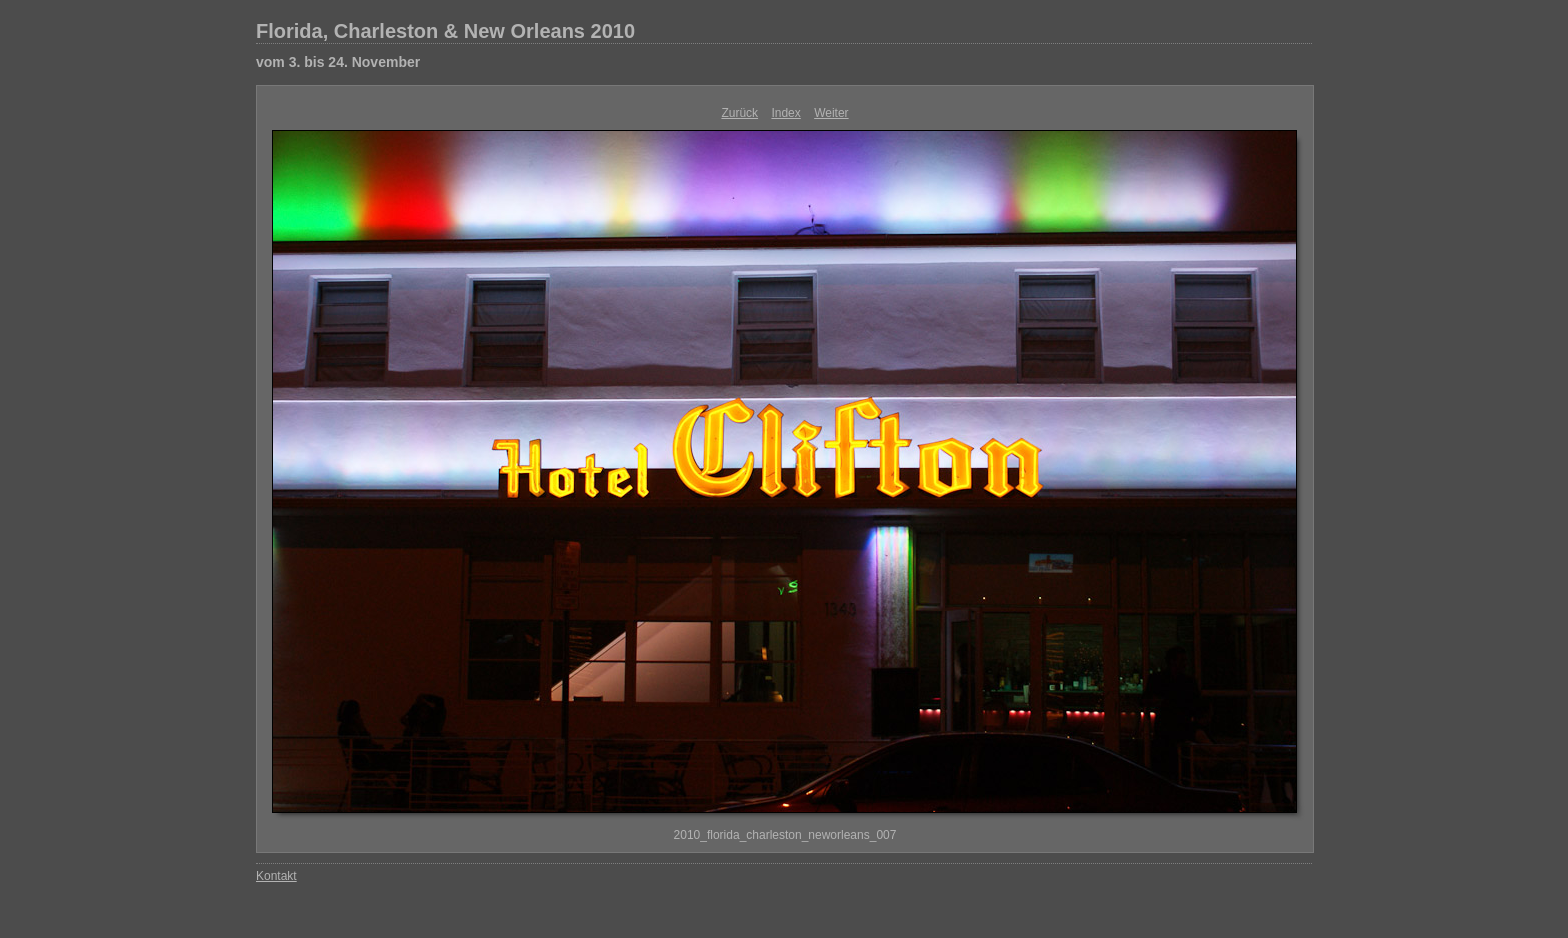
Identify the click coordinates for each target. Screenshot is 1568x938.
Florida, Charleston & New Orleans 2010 (445, 31)
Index (785, 113)
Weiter (831, 113)
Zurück (739, 113)
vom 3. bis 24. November (338, 62)
